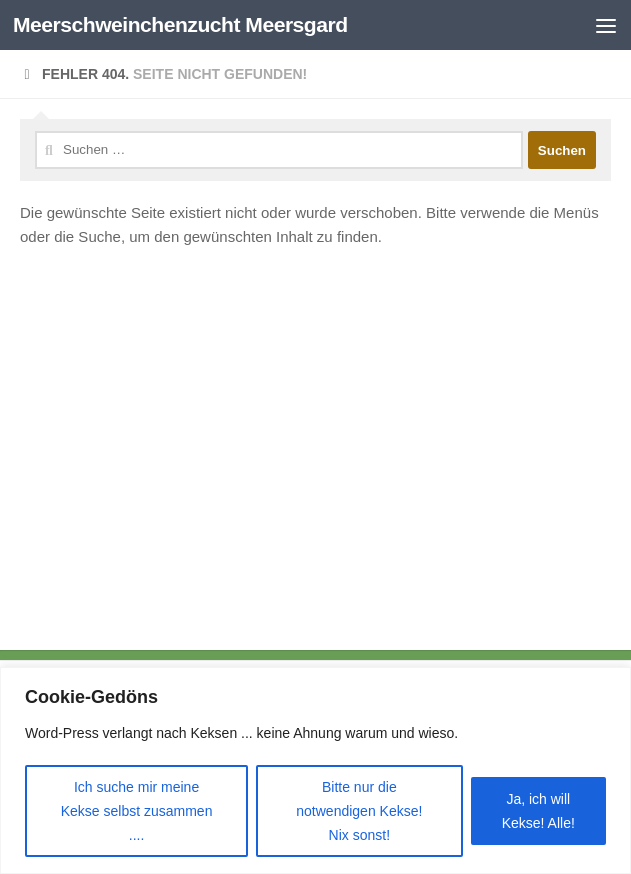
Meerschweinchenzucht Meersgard (180, 24)
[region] (315, 770)
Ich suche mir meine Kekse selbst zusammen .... (137, 811)
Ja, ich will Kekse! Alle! (538, 811)
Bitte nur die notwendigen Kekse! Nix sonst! (359, 811)
